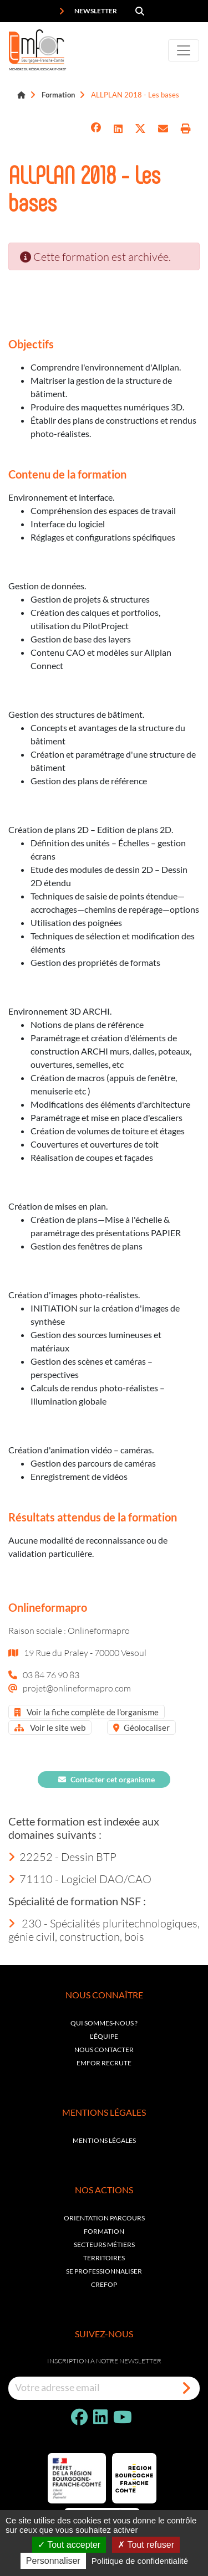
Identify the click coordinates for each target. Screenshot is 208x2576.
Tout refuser (146, 2544)
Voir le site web (49, 1727)
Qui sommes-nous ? (104, 2023)
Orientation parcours (104, 2218)
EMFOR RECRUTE (104, 2063)
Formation (58, 94)
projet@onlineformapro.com (77, 1688)
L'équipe (104, 2036)
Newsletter (88, 11)
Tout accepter (69, 2544)
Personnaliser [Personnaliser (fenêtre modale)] (53, 2560)
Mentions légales (104, 2140)
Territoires (104, 2258)
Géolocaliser (141, 1727)
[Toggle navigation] (183, 50)
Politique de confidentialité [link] (140, 2560)
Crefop (104, 2284)
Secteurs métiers (104, 2244)
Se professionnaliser (104, 2271)
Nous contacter (104, 2049)
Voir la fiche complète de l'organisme (86, 1712)
